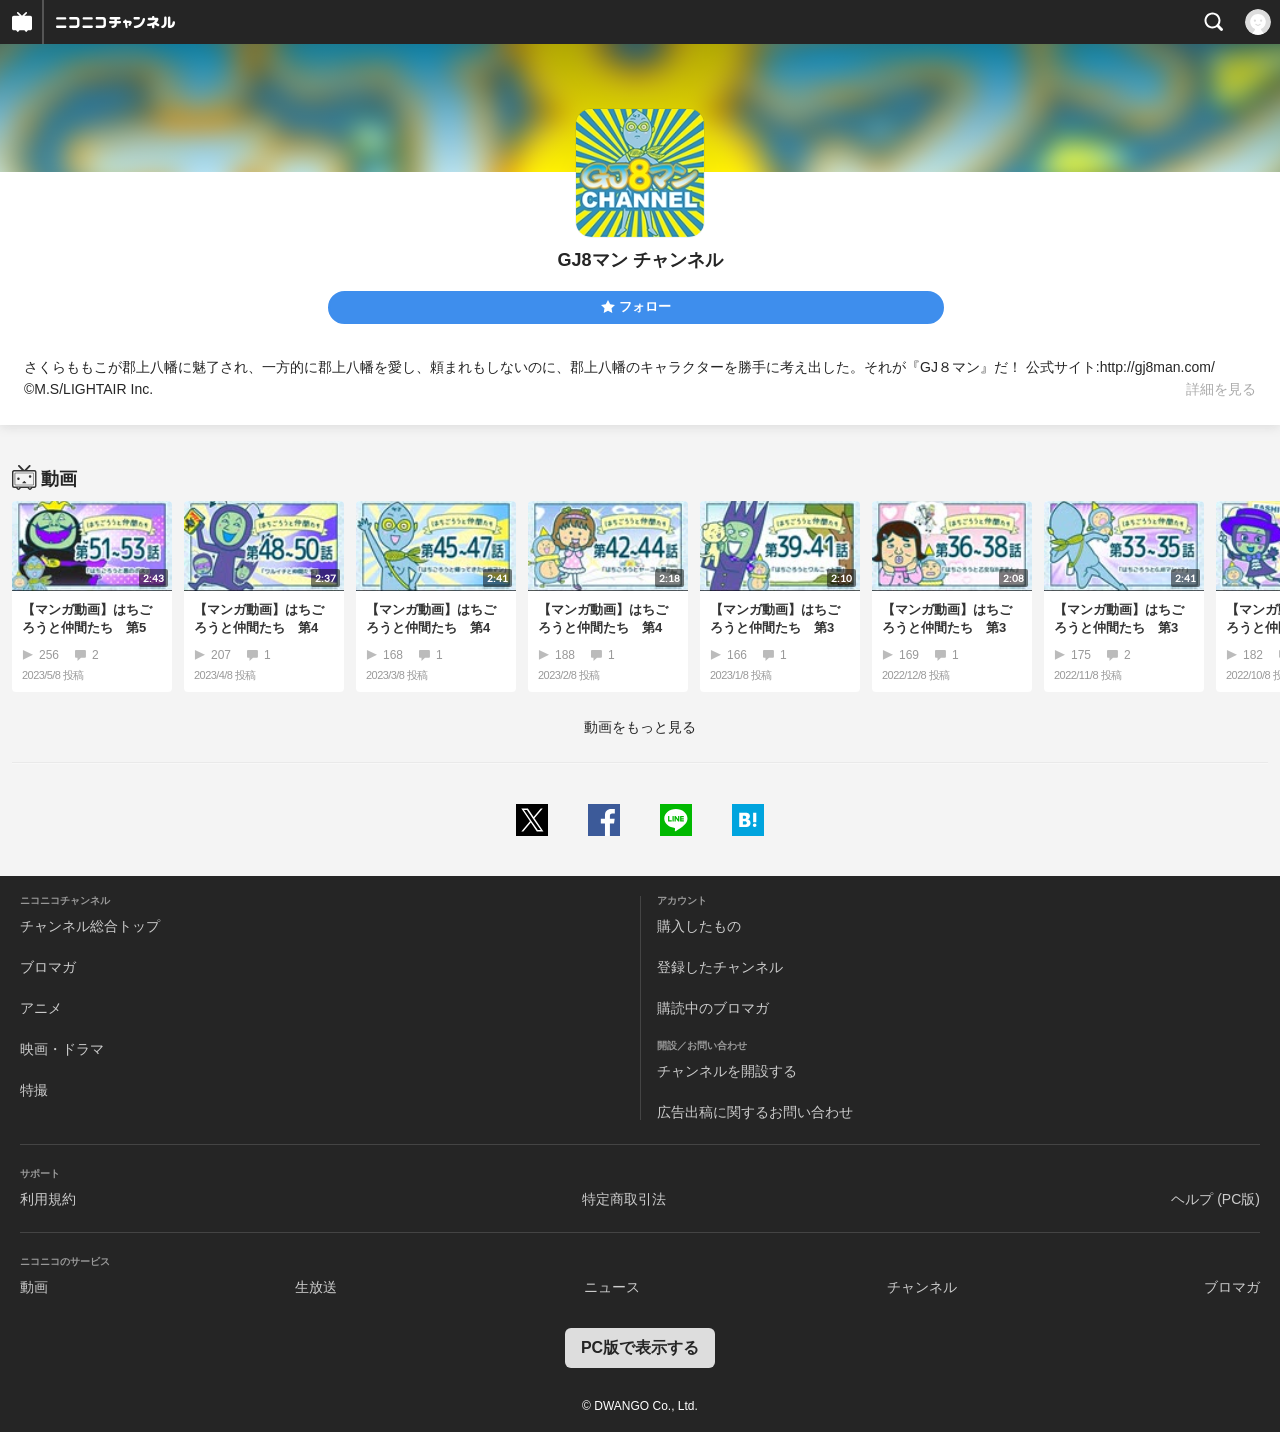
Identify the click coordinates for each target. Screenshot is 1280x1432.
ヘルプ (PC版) (1215, 1199)
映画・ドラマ (62, 1049)
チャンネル (922, 1287)
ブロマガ (48, 967)
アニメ (41, 1008)
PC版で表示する (640, 1347)
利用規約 (48, 1199)
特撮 (34, 1090)
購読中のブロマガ (713, 1008)
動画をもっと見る (640, 727)
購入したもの (699, 926)
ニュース (612, 1287)
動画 (34, 1287)
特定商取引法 (624, 1199)
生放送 (316, 1287)
